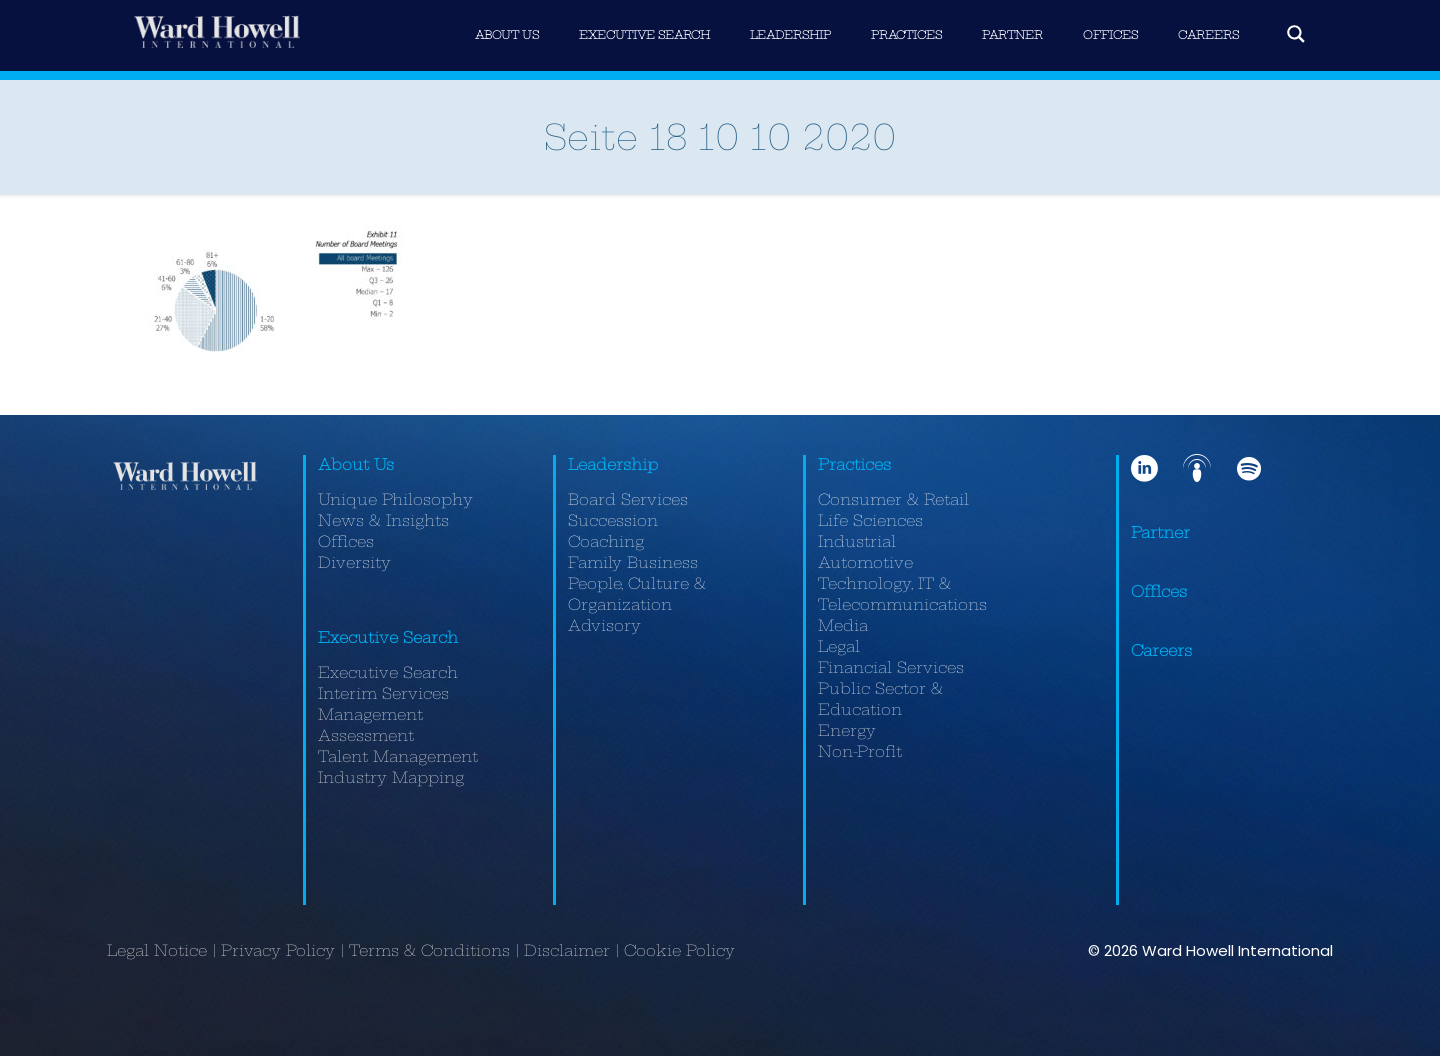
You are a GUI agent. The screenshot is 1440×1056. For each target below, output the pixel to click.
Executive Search (388, 637)
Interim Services (383, 693)
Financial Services (891, 667)
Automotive (865, 562)
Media (843, 625)
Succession (613, 520)
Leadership (613, 464)
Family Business (633, 562)
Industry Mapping (391, 777)
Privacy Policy (278, 950)
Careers (1161, 650)
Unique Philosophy (395, 499)
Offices (346, 541)
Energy (847, 730)
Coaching (606, 541)
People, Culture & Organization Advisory (637, 604)
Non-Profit (860, 751)
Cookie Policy (679, 950)
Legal (839, 646)
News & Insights (383, 520)
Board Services (628, 499)
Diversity (354, 562)
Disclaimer (567, 950)
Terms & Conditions (429, 950)
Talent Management (398, 756)
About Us (356, 464)
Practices (854, 464)
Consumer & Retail (893, 499)
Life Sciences (870, 520)
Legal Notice (157, 950)
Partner (1160, 532)
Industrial (857, 541)
